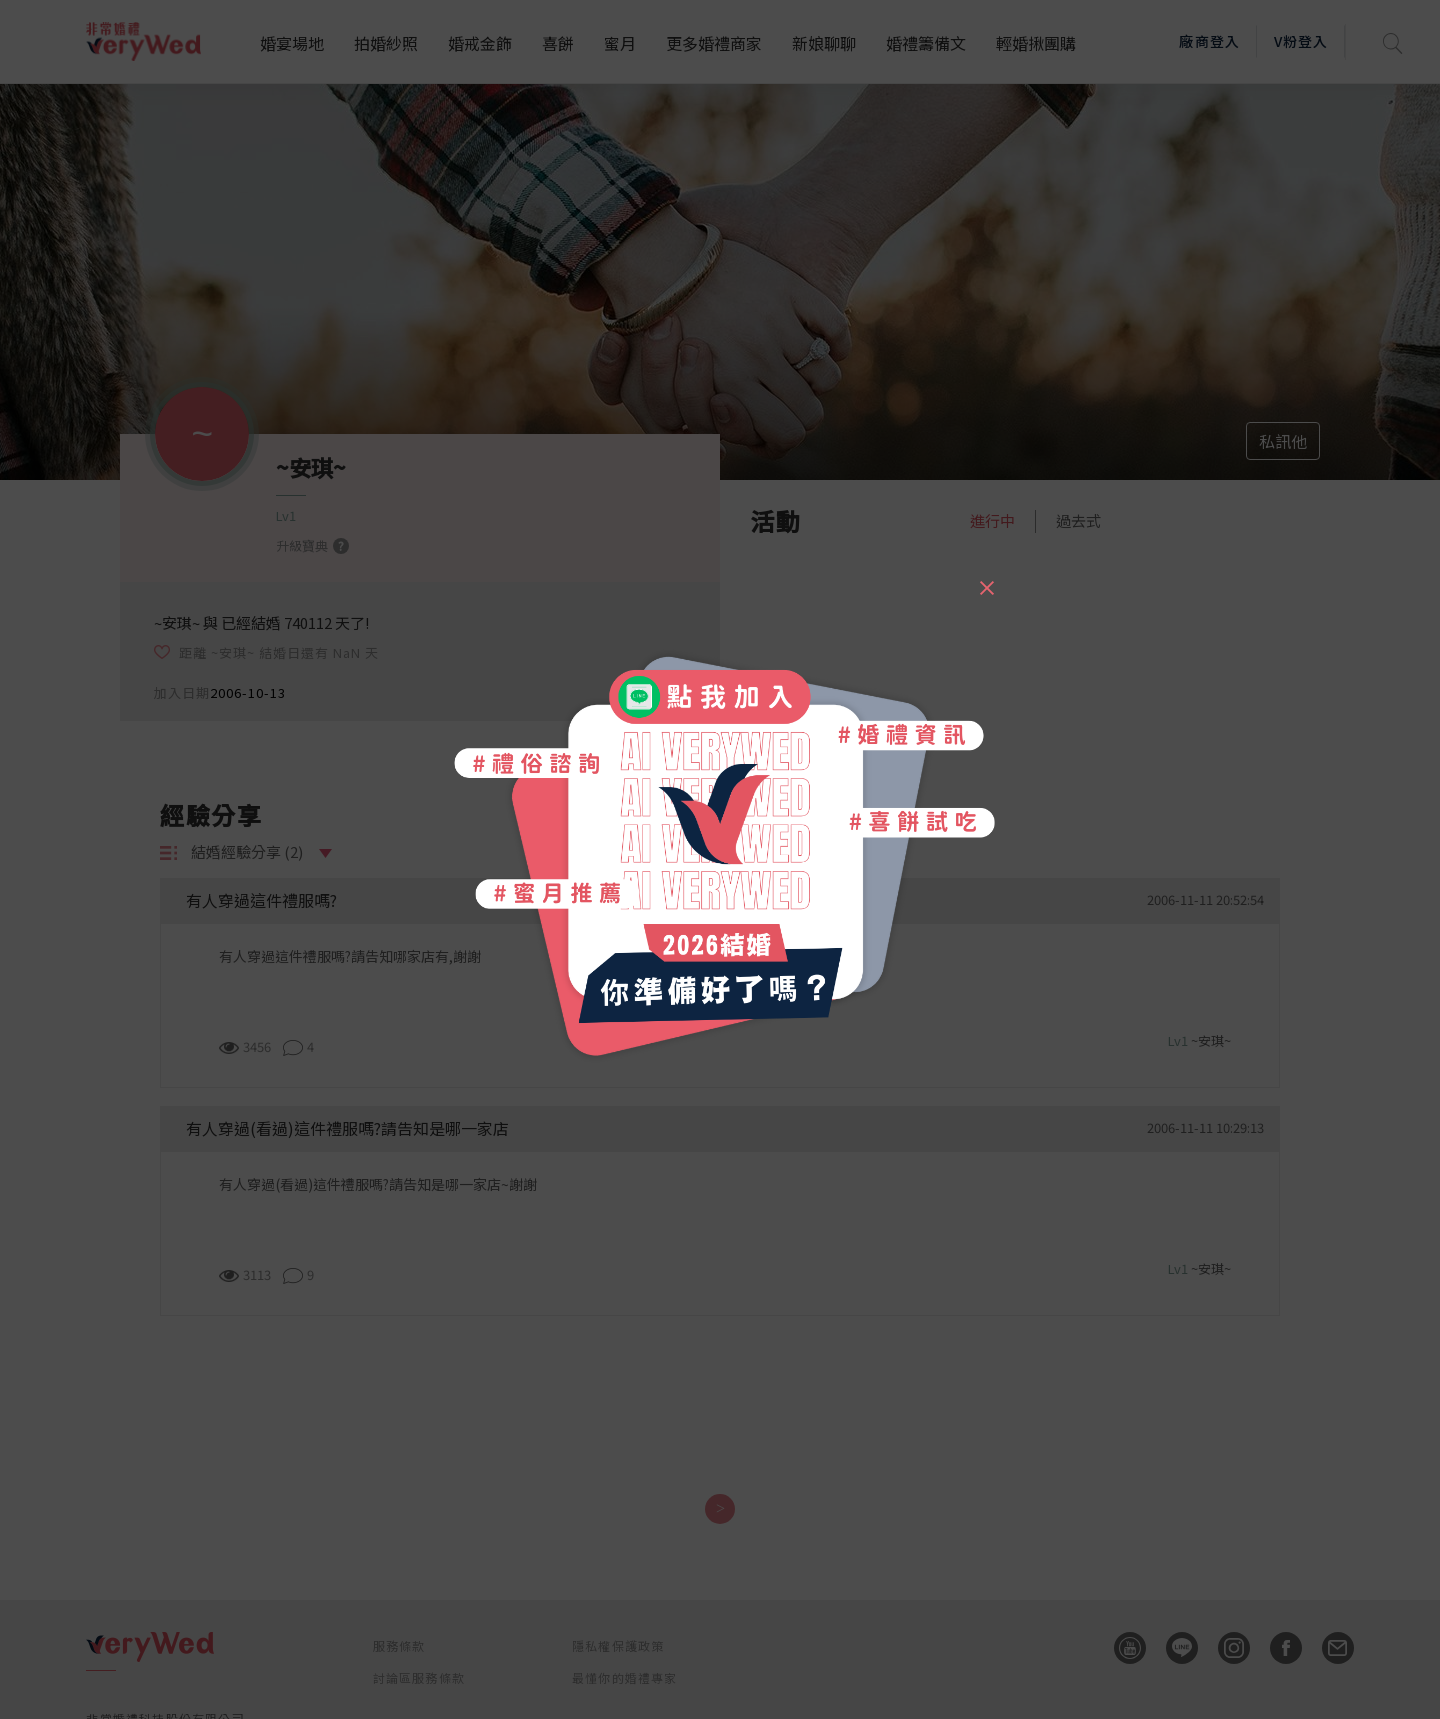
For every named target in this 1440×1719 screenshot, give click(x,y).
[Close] (986, 579)
